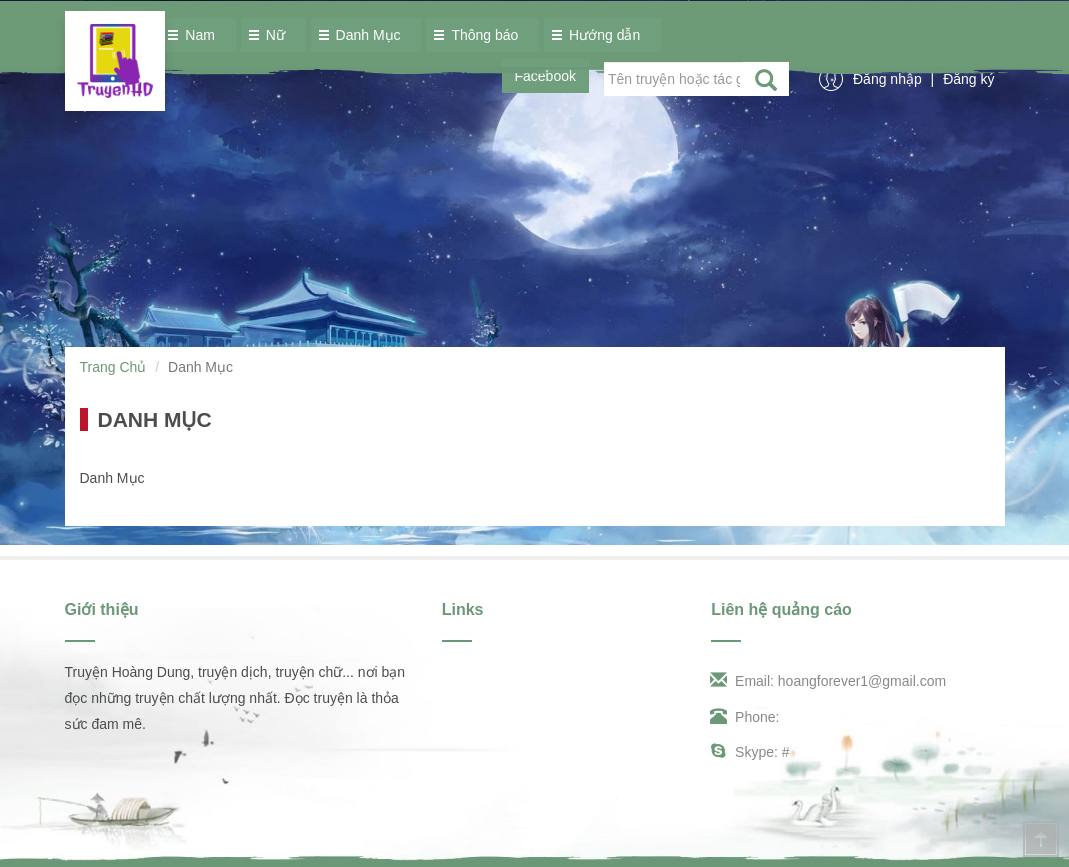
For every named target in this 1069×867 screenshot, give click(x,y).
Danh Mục (363, 35)
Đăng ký (968, 79)
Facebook (545, 76)
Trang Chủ (113, 367)
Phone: (745, 717)
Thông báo (479, 35)
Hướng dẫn (599, 35)
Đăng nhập (889, 79)
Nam (194, 35)
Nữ (270, 35)
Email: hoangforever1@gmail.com (828, 681)
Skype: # (750, 752)
